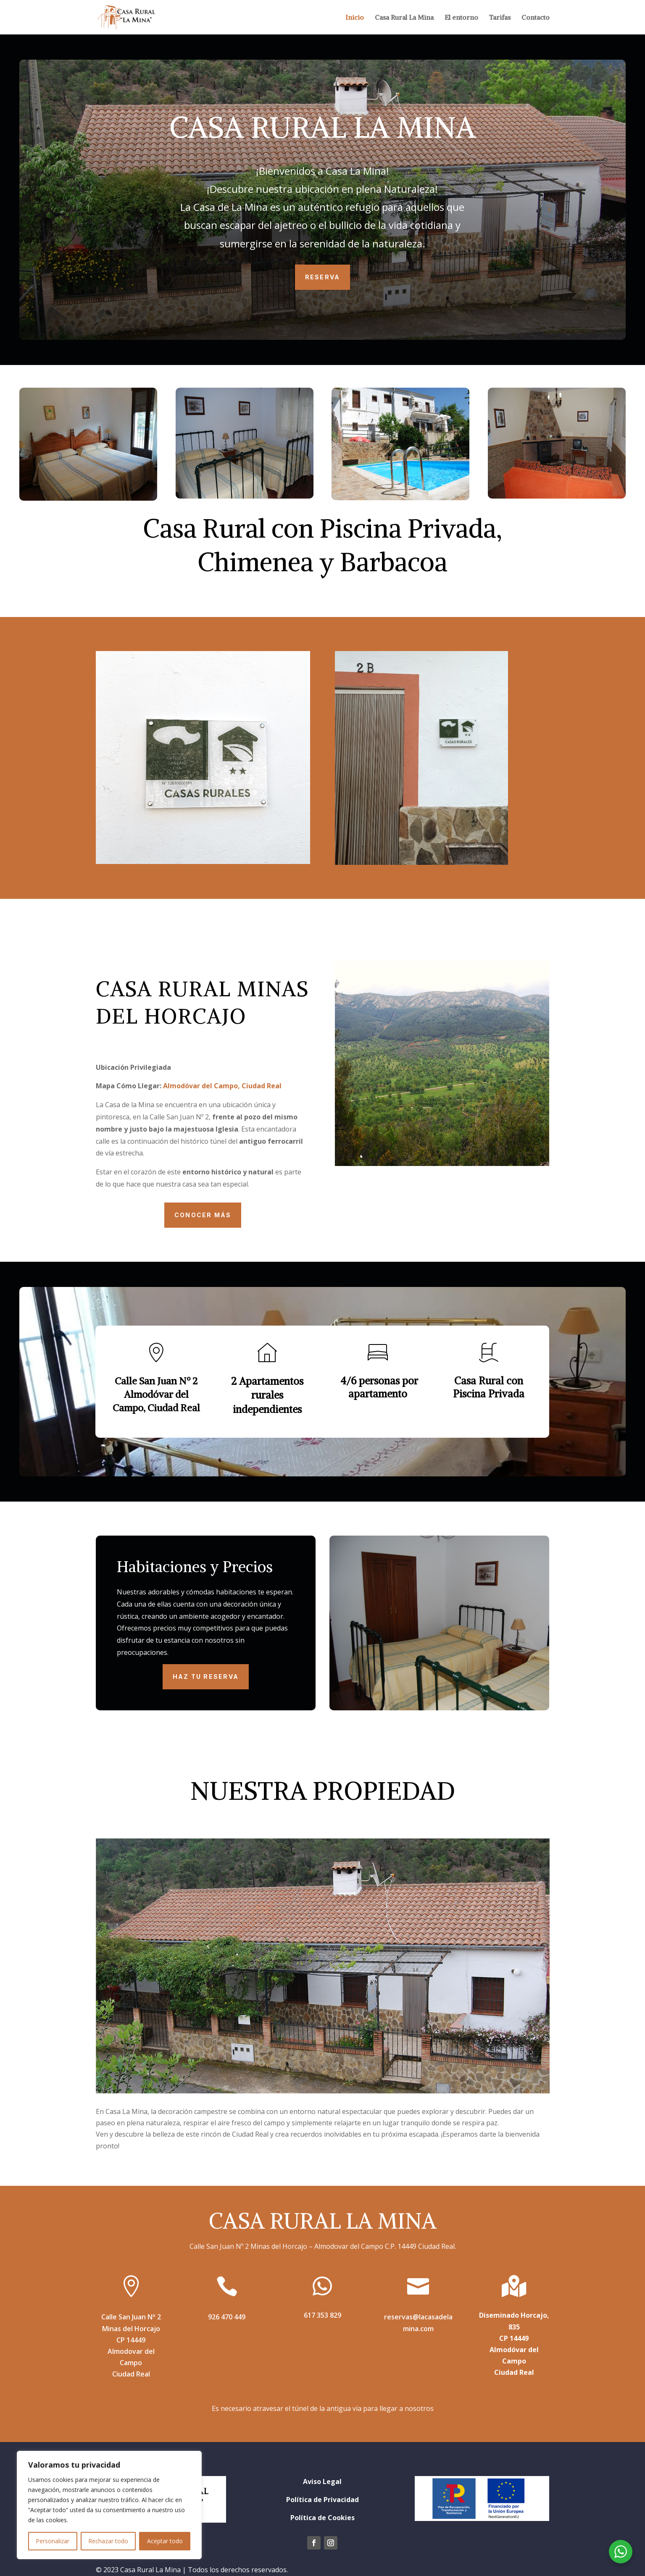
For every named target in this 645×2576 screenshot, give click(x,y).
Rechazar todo (108, 2541)
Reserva (322, 277)
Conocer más (203, 1214)
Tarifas (500, 17)
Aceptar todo (165, 2541)
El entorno (461, 17)
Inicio (354, 17)
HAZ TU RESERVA (206, 1676)
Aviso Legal (322, 2481)
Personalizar (52, 2541)
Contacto (535, 17)
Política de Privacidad (322, 2499)
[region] (109, 2505)
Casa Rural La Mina (404, 17)
